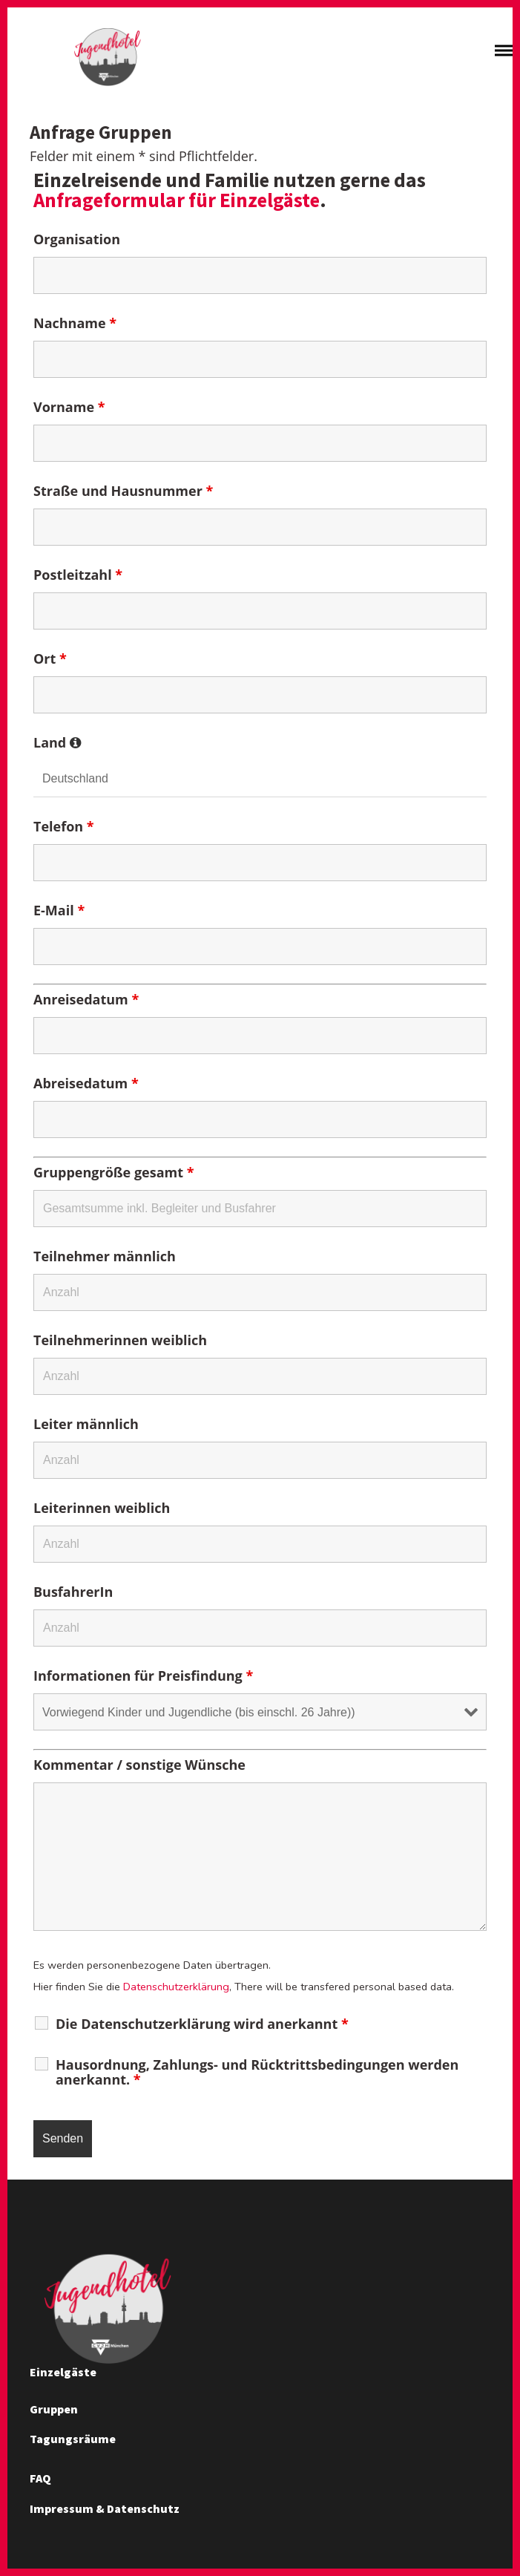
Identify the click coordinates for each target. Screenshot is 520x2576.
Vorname (69, 409)
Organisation (76, 241)
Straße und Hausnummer (123, 493)
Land (57, 744)
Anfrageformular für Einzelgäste (176, 202)
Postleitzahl (77, 577)
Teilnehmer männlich (104, 1258)
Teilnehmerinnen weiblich (120, 1342)
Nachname (74, 325)
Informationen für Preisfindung (143, 1678)
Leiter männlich (86, 1426)
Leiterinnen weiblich (101, 1510)
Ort (50, 661)
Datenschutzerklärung (176, 1988)
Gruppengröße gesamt (113, 1174)
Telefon (63, 828)
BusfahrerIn (73, 1594)
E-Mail (59, 912)
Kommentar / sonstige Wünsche (139, 1767)
